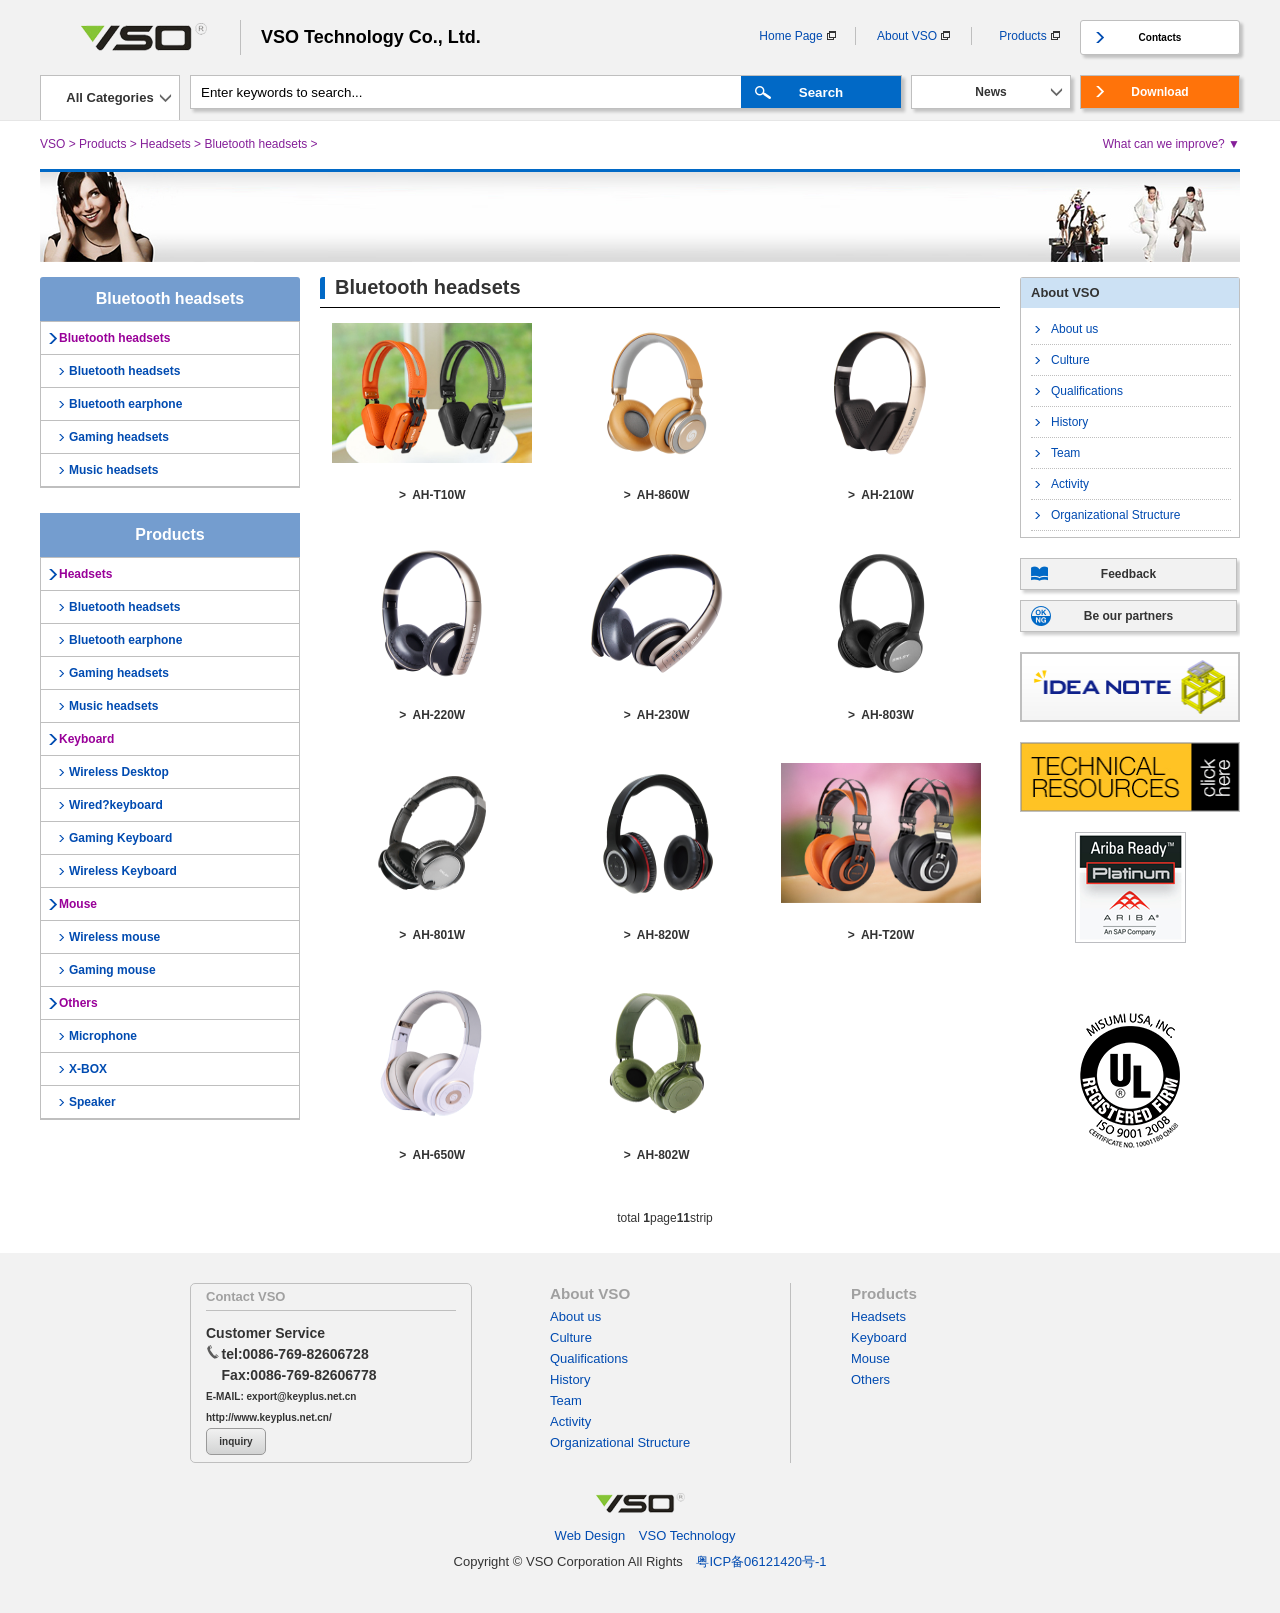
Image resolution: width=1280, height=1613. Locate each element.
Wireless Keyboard (123, 871)
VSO (52, 144)
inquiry (235, 1441)
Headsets (165, 144)
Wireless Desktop (119, 772)
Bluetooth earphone (125, 404)
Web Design (590, 1535)
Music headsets (113, 470)
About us (1074, 329)
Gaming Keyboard (120, 838)
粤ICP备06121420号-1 (761, 1561)
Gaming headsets (119, 437)
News (990, 92)
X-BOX (88, 1069)
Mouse (78, 904)
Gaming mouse (112, 970)
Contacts (1160, 37)
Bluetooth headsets (255, 144)
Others (78, 1003)
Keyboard (86, 739)
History (1069, 422)
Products (1022, 36)
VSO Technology (687, 1535)
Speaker (92, 1102)
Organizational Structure (1115, 515)
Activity (1070, 484)
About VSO (907, 36)
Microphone (103, 1036)
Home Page (790, 36)
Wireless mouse (114, 937)
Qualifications (1087, 391)
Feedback (1128, 574)
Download (1159, 92)
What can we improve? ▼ (1171, 144)
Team (1065, 453)
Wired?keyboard (116, 805)
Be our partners (1128, 616)
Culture (1070, 360)
